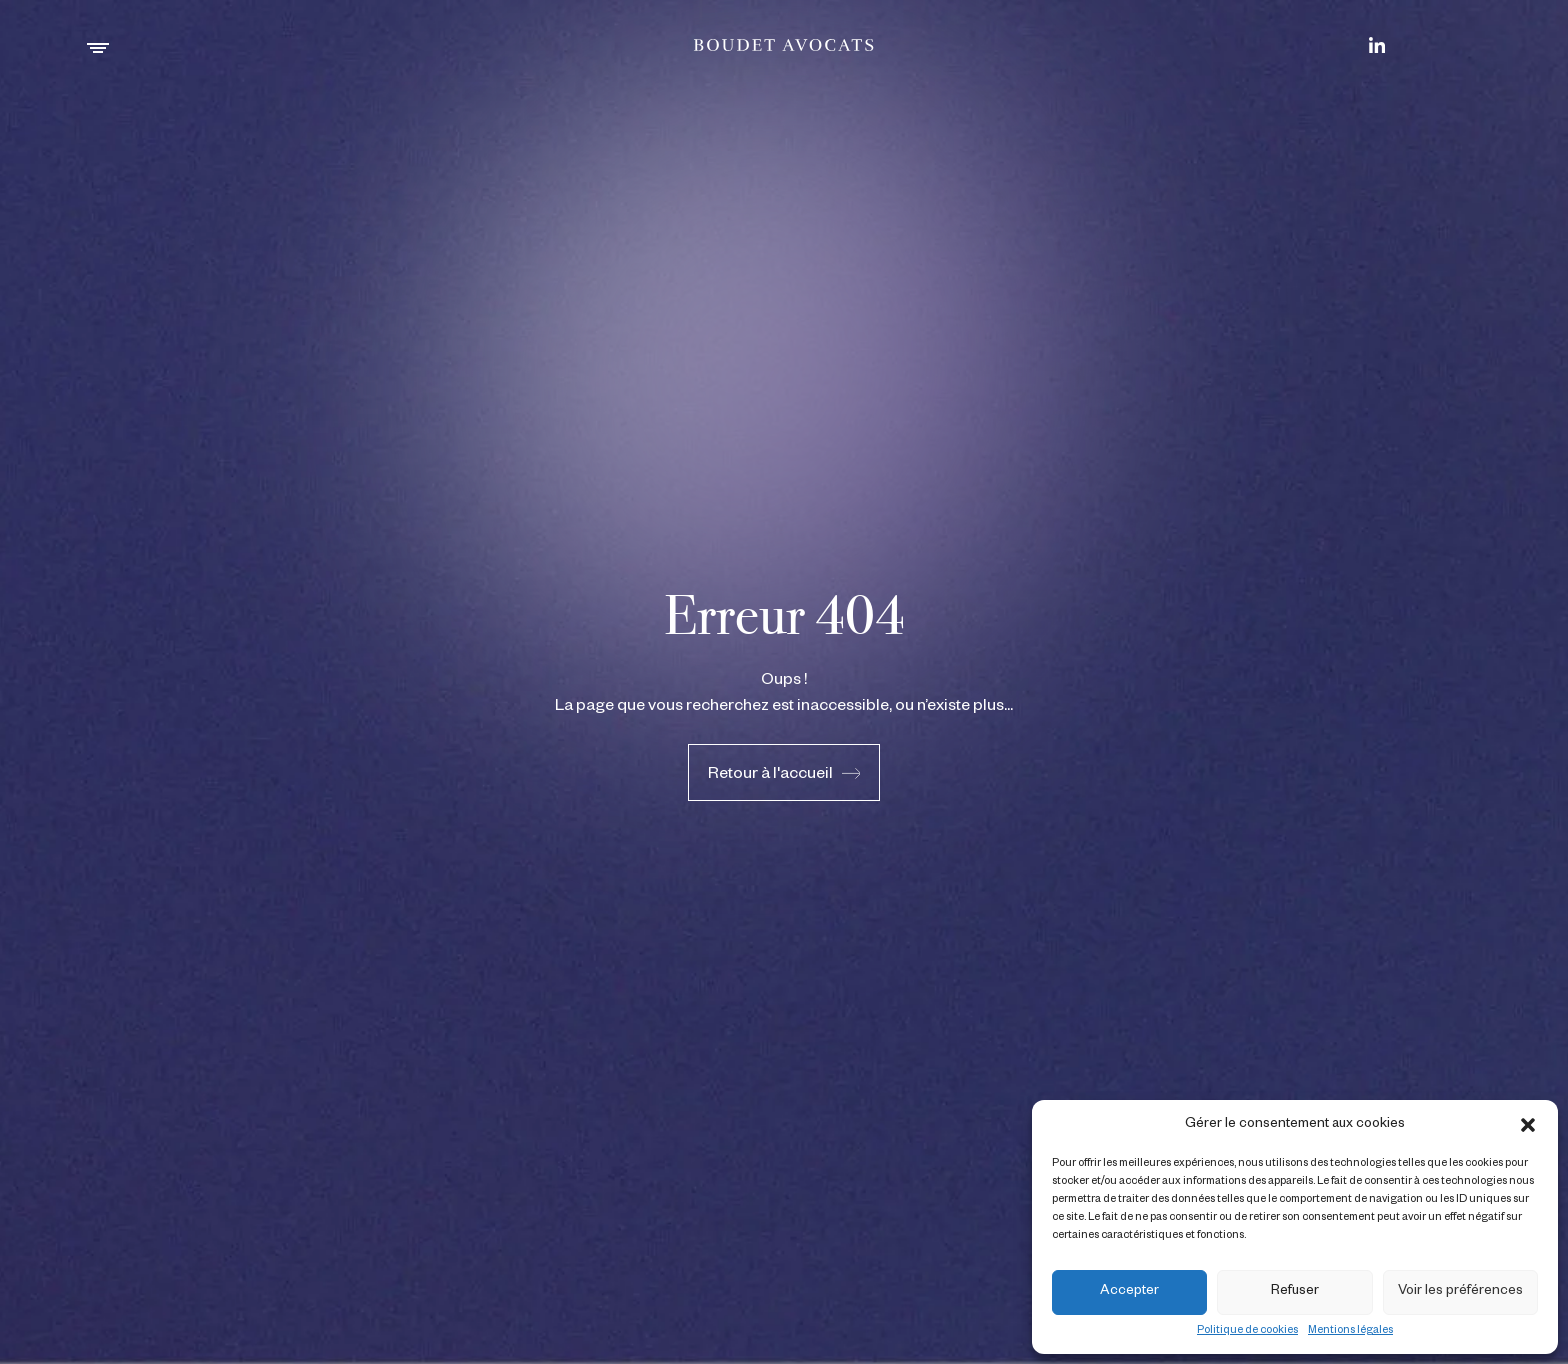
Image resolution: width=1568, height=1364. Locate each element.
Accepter (1129, 1292)
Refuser (1295, 1292)
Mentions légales (1350, 1331)
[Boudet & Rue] (784, 45)
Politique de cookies (1247, 1331)
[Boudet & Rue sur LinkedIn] (1377, 45)
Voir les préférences (1460, 1292)
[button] (1528, 1125)
